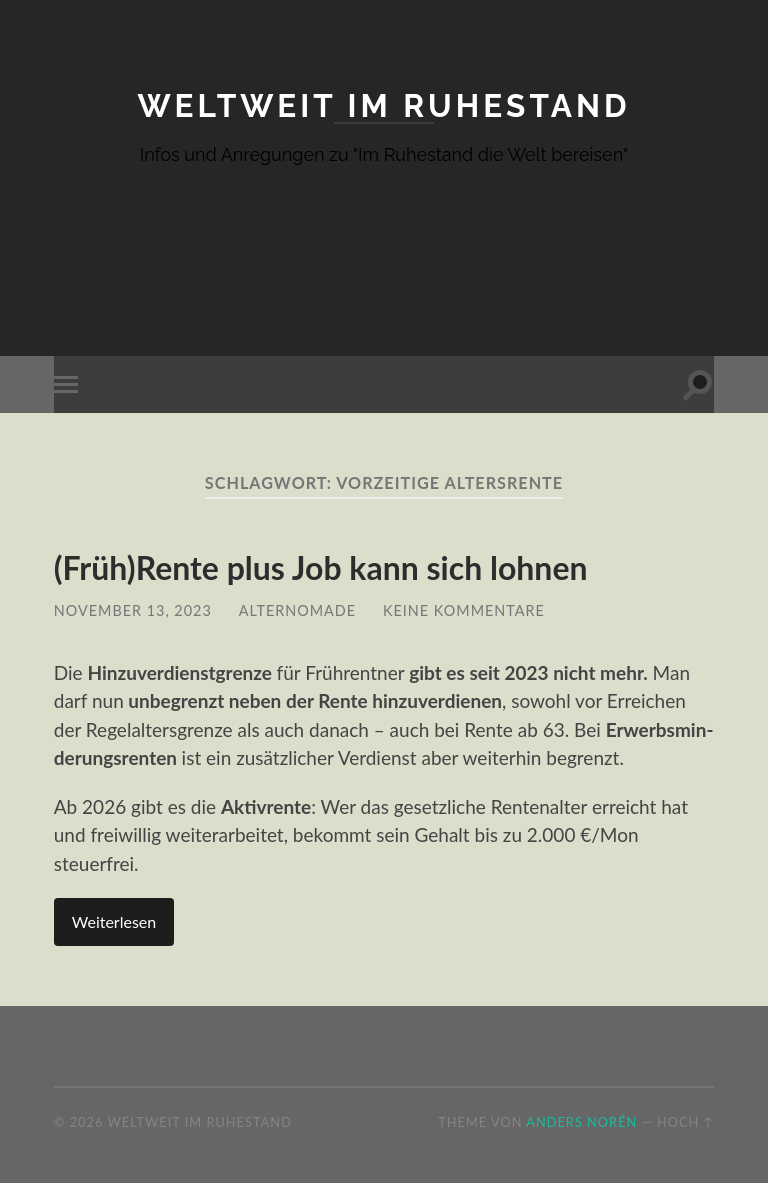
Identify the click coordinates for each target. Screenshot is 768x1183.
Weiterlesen (114, 921)
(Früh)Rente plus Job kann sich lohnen (321, 567)
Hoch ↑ (685, 1122)
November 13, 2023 (133, 610)
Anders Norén (581, 1122)
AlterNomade (297, 610)
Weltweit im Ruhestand (383, 105)
